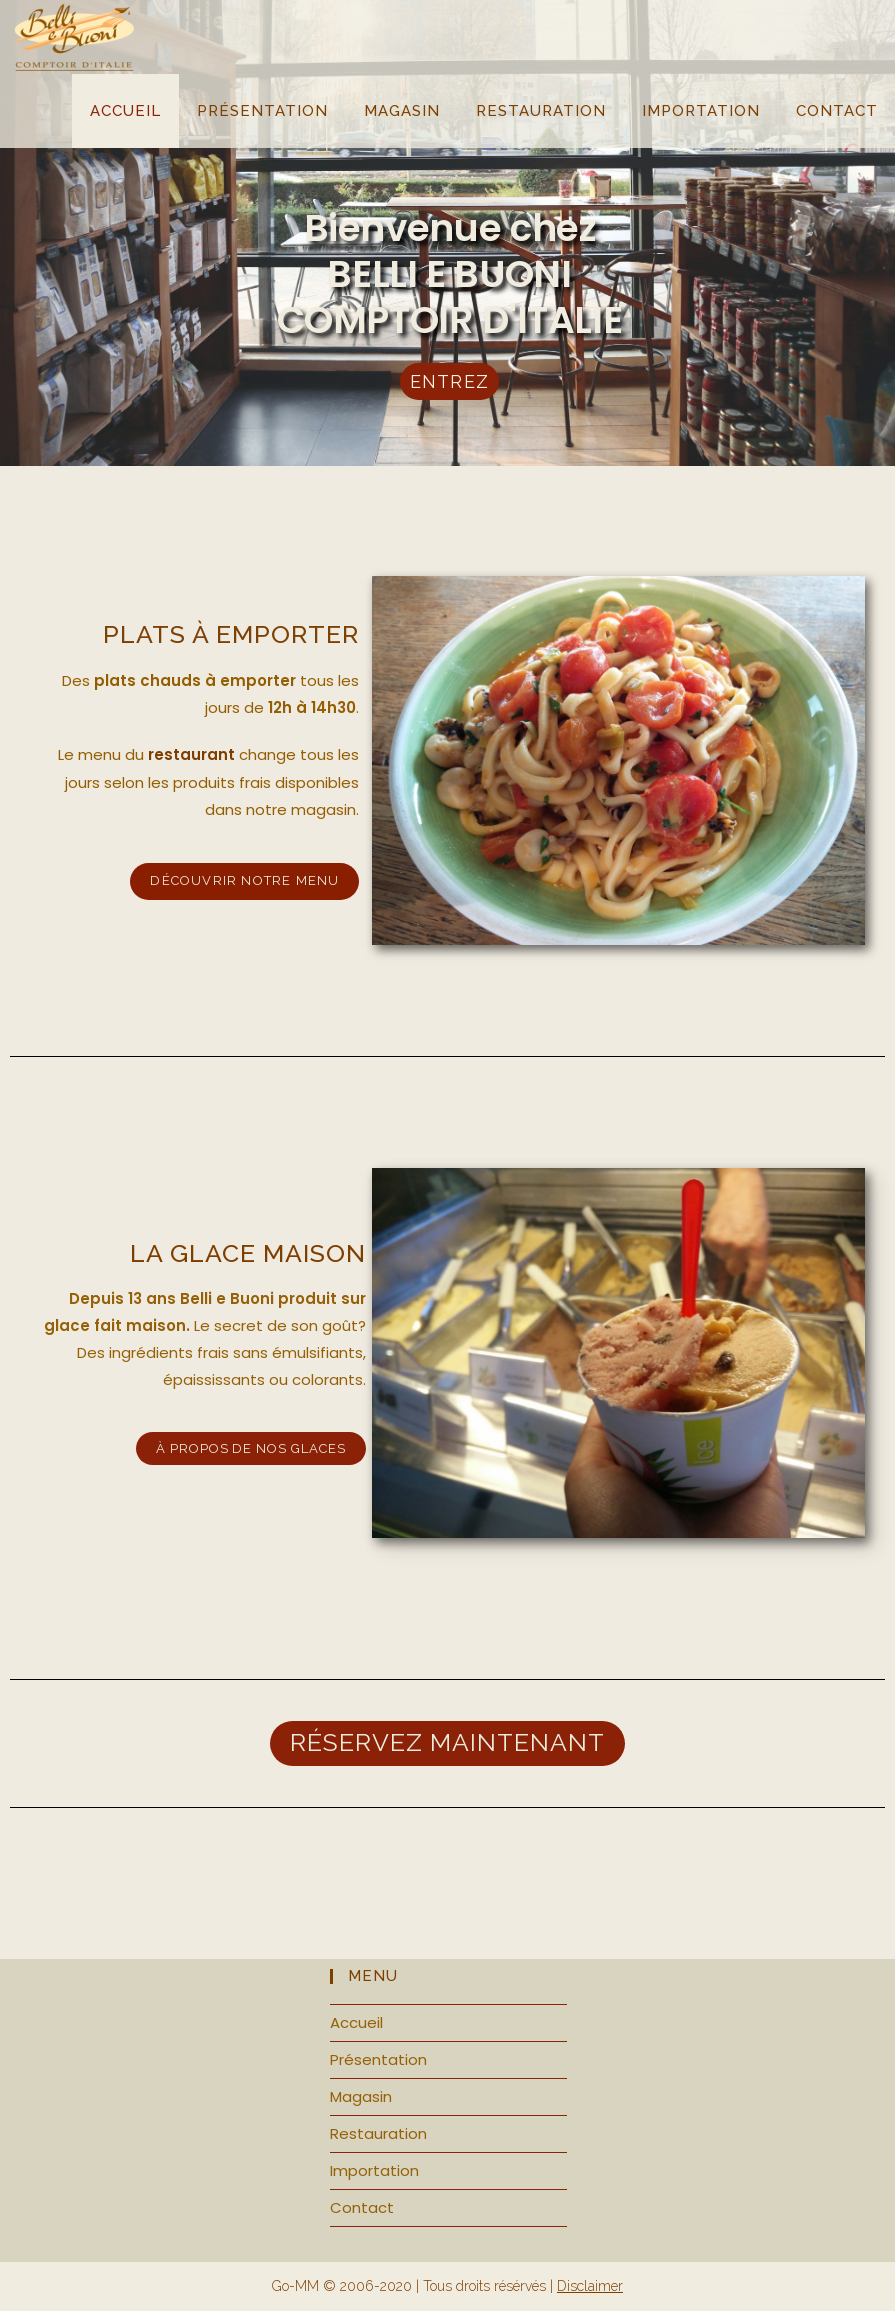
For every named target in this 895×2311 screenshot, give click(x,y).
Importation (374, 2170)
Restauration (378, 2133)
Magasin (361, 2096)
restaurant (191, 754)
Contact (362, 2207)
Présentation (378, 2059)
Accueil (356, 2022)
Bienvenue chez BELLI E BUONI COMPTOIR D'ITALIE (449, 273)
